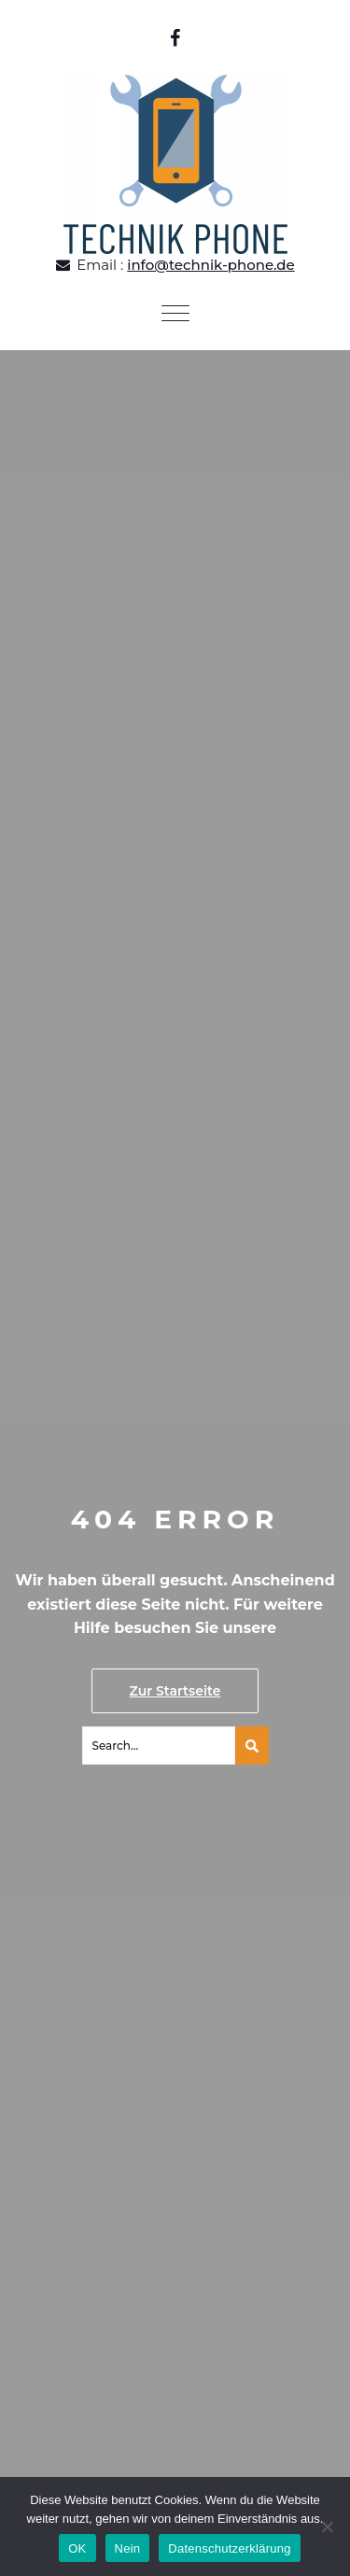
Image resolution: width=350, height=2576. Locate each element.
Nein (128, 2548)
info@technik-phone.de (211, 265)
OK (77, 2548)
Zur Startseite (175, 1690)
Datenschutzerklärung (229, 2548)
